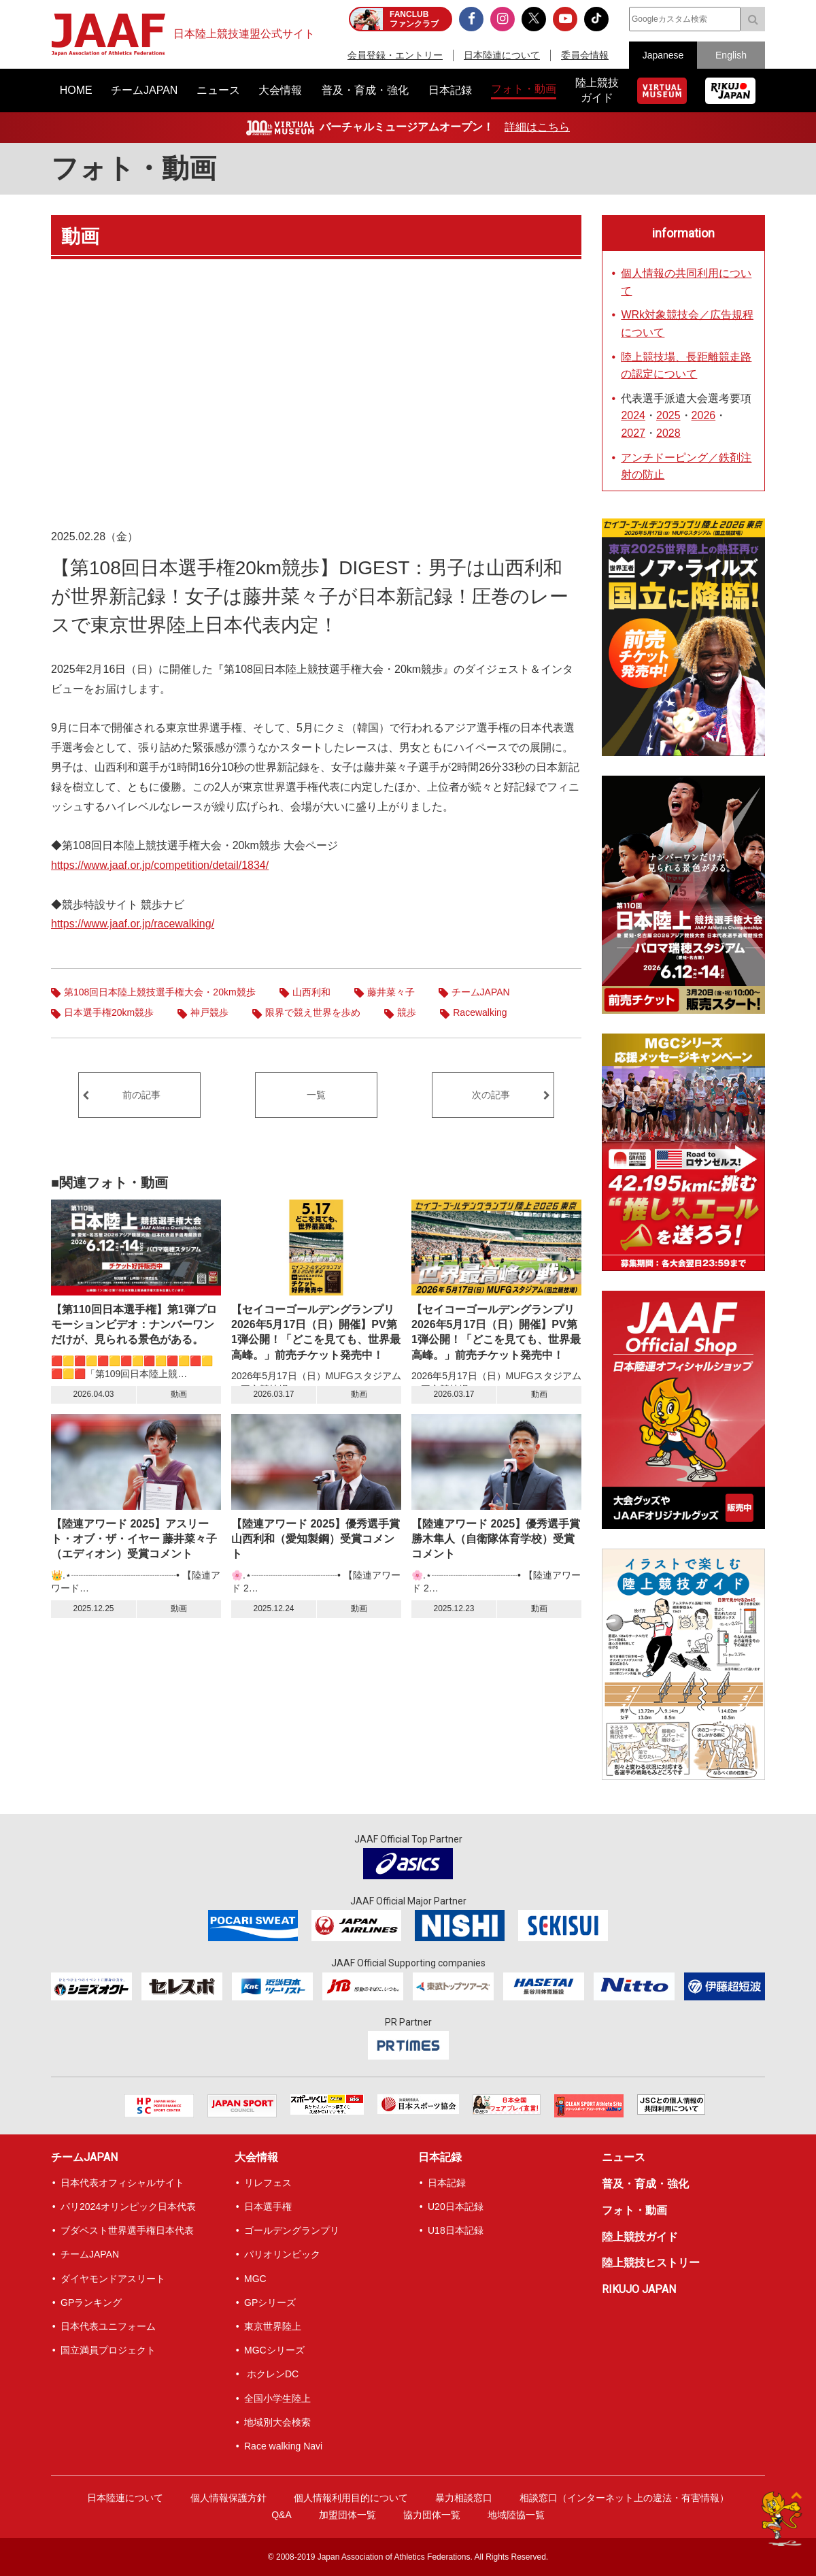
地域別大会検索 (277, 2422)
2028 (668, 433)
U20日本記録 (455, 2206)
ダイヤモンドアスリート (113, 2278)
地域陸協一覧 (516, 2514)
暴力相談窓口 (463, 2497)
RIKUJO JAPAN (639, 2289)
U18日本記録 (455, 2230)
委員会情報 (585, 55)
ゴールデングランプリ (291, 2230)
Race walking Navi (283, 2446)
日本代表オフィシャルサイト (122, 2182)
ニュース (623, 2157)
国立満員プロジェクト (108, 2350)
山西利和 (311, 992)
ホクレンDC (271, 2373)
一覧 (316, 1094)
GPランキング (91, 2302)
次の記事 (491, 1094)
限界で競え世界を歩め (312, 1012)
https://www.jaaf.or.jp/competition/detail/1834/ (160, 865)
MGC (255, 2278)
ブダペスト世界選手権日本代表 (127, 2230)
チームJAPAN (481, 992)
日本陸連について (502, 55)
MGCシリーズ (274, 2350)
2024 (633, 415)
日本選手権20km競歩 (109, 1012)
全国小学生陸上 (277, 2398)
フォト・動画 (133, 168)
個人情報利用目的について (351, 2497)
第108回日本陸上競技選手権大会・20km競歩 (160, 992)
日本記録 (440, 2157)
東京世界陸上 (272, 2326)
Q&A (281, 2514)
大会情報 (256, 2157)
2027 (633, 433)
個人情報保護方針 (228, 2497)
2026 (704, 415)
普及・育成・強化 (645, 2183)
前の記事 (141, 1094)
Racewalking (480, 1012)
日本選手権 (268, 2206)
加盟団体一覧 (347, 2514)
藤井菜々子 (391, 992)
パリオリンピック (282, 2254)
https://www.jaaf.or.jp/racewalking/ (132, 923)
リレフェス (268, 2182)
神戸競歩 (209, 1012)
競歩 (406, 1012)
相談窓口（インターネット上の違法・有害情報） (624, 2497)
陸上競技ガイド (640, 2236)
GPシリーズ (270, 2302)
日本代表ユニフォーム (108, 2326)
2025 (668, 415)
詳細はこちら (537, 127)
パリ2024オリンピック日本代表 (128, 2206)
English (731, 55)
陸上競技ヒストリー (651, 2262)
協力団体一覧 (431, 2514)
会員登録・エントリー (395, 55)
